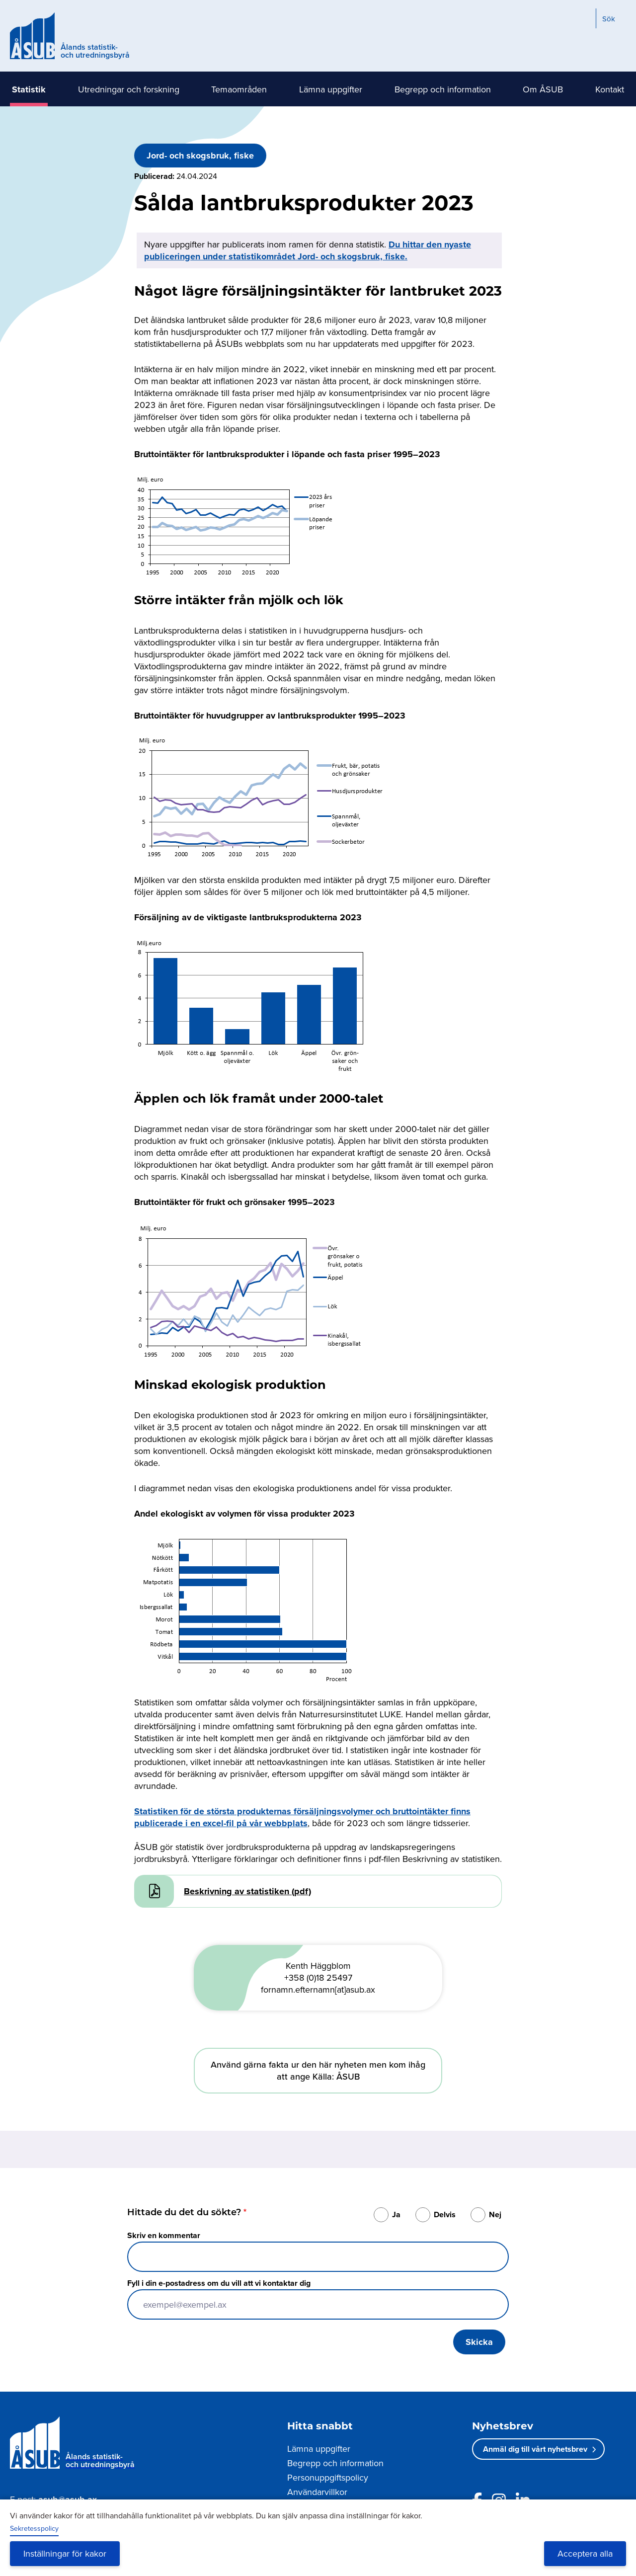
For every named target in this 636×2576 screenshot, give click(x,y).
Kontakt (609, 89)
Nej (495, 2214)
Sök (608, 18)
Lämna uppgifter (330, 89)
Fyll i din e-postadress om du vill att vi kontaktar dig (219, 2283)
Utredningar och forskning (128, 89)
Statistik (29, 89)
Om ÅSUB (543, 89)
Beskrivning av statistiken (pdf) (247, 1891)
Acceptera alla (585, 2553)
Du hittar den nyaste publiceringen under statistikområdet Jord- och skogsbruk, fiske (307, 250)
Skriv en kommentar (163, 2235)
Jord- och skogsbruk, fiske (200, 155)
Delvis (445, 2214)
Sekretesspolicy (34, 2528)
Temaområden (239, 89)
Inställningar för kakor (64, 2553)
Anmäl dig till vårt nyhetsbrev (535, 2449)
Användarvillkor (317, 2492)
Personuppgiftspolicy (327, 2477)
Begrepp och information (443, 89)
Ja (396, 2214)
